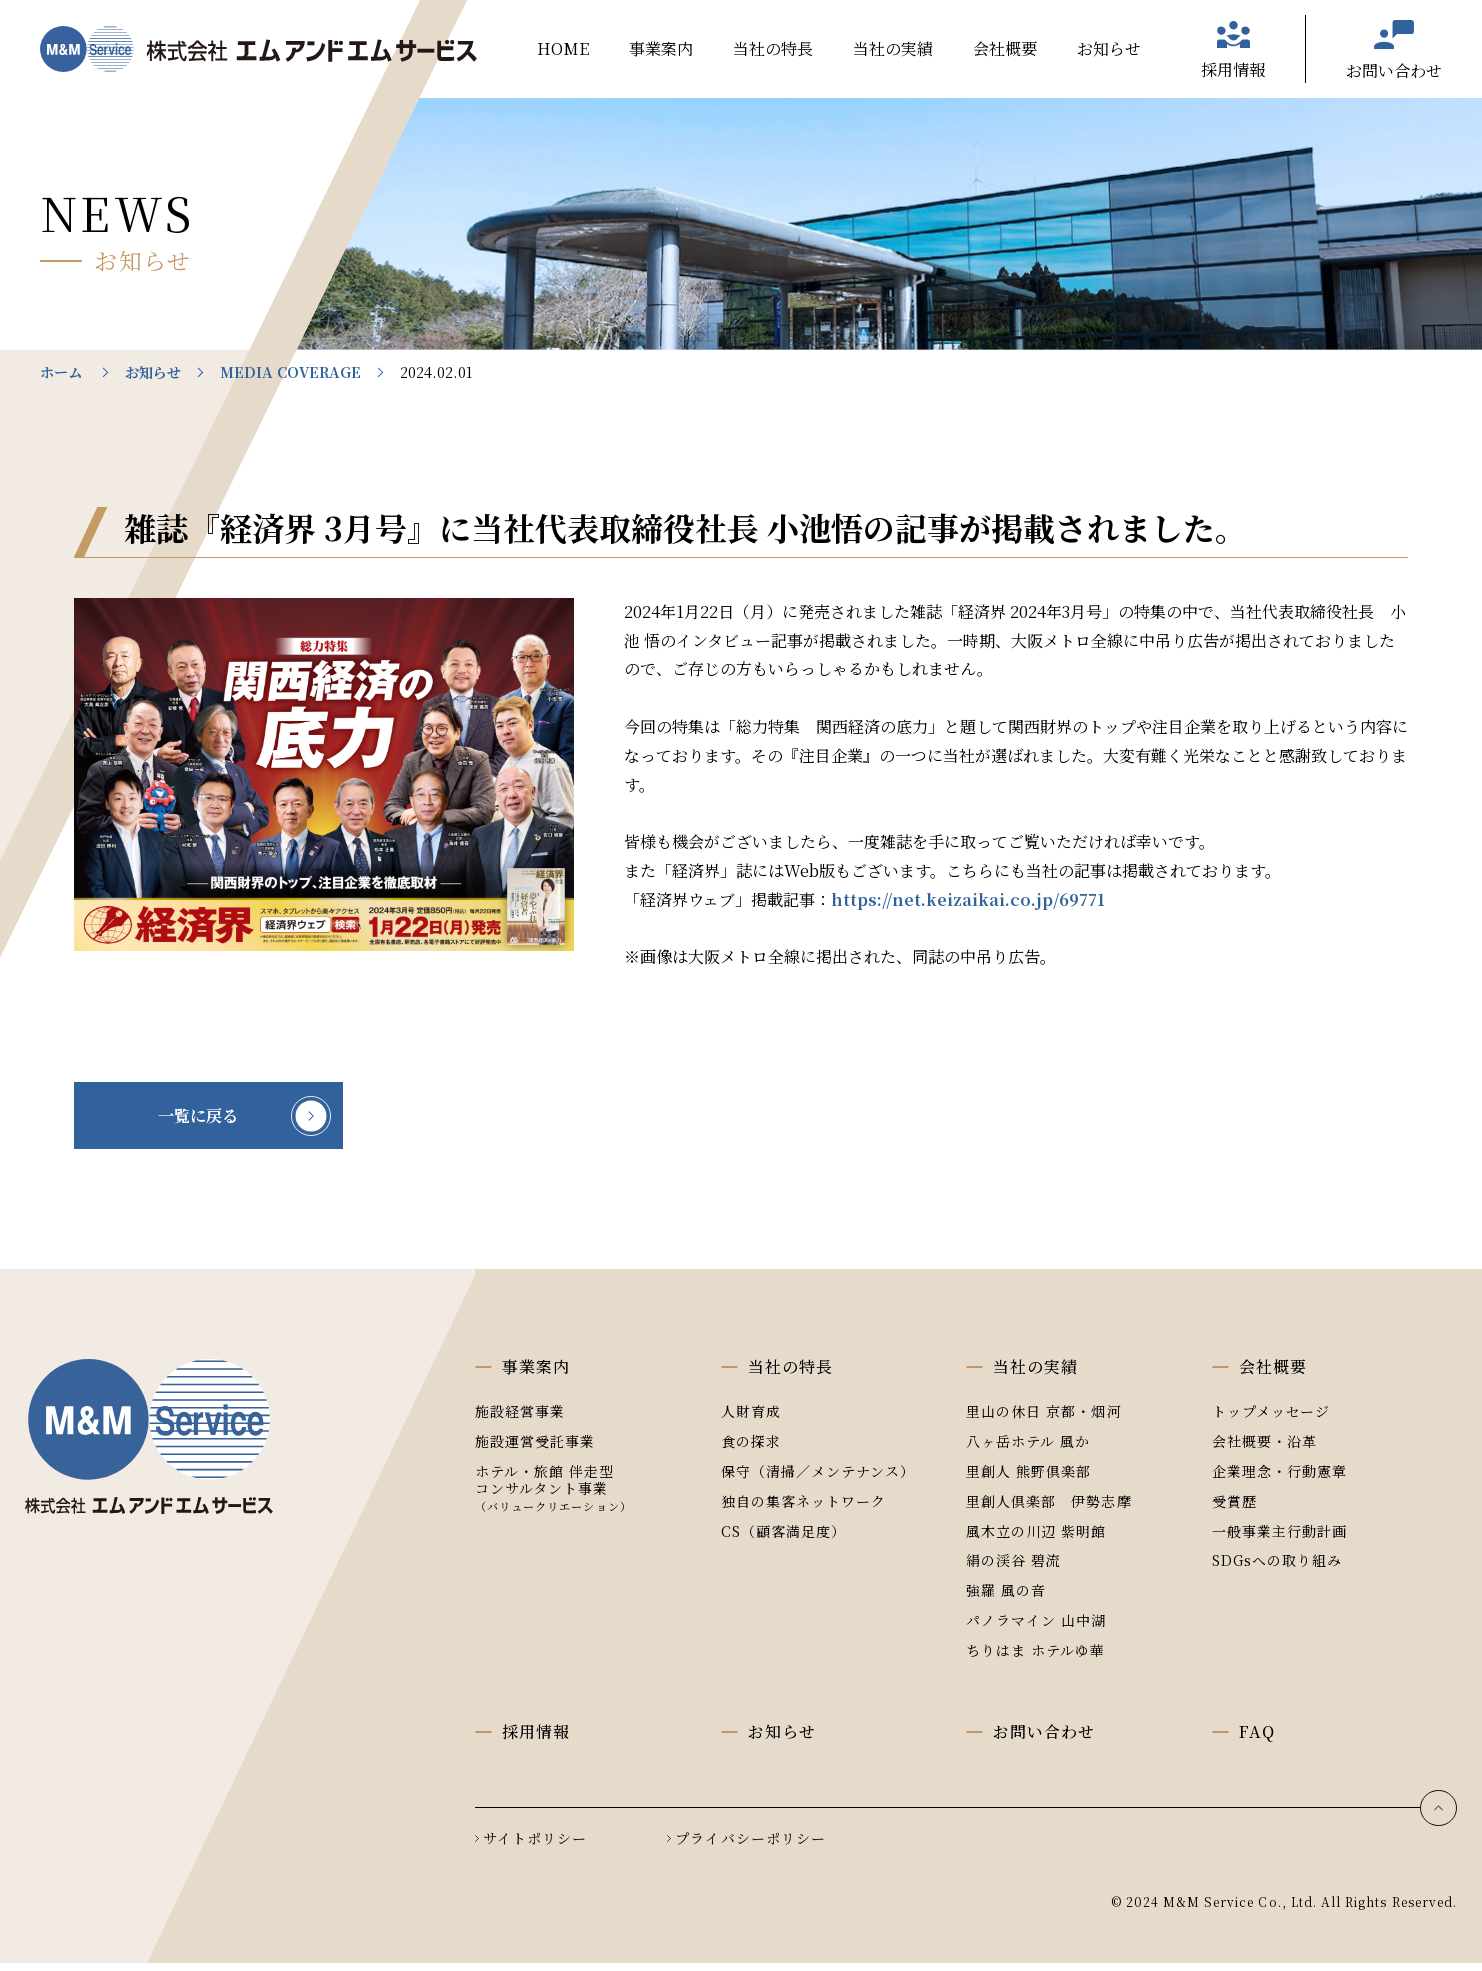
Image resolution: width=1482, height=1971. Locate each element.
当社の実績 (893, 48)
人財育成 (751, 1419)
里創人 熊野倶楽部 (1028, 1479)
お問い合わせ (1394, 70)
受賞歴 (1234, 1509)
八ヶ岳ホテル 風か (1028, 1449)
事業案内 (661, 48)
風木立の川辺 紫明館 (1036, 1538)
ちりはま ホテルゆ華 (1036, 1658)
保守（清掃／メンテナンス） (818, 1479)
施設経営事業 (520, 1419)
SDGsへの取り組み (1277, 1568)
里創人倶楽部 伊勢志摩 (1049, 1509)
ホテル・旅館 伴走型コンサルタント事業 (553, 1495)
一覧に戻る (214, 1120)
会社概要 (1005, 48)
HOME (563, 48)
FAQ (1257, 1739)
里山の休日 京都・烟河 (1044, 1419)
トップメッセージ (1271, 1419)
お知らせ (1109, 48)
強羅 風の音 (1006, 1598)
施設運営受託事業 (535, 1449)
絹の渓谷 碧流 (1013, 1568)
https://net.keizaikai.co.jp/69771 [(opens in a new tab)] (968, 899)
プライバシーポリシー (750, 1846)
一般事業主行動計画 (1279, 1538)
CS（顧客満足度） (783, 1538)
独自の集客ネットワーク (804, 1509)
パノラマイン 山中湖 (1036, 1628)
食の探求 (751, 1449)
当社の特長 (773, 48)
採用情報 (1233, 69)
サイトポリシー (535, 1846)
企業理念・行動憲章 (1279, 1479)
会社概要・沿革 (1264, 1449)
